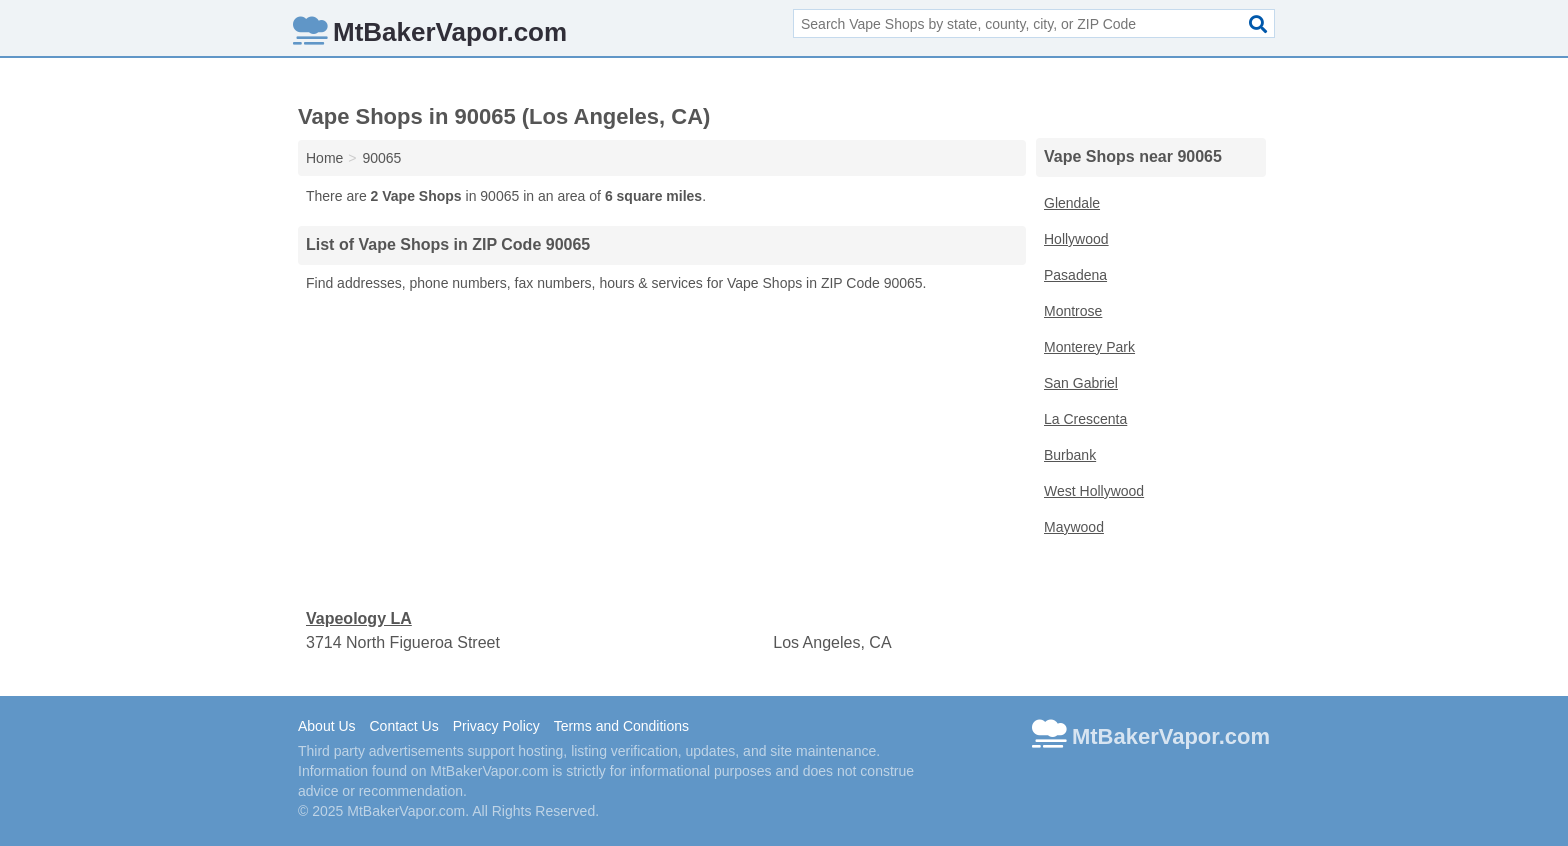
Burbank (1070, 455)
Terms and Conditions (621, 726)
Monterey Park (1089, 347)
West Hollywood (1094, 491)
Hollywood (1076, 239)
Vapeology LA (359, 618)
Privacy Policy (496, 726)
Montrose (1073, 311)
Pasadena (1075, 275)
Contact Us (403, 726)
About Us (327, 726)
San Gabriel (1081, 383)
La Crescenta (1085, 419)
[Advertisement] (662, 451)
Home (324, 158)
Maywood (1074, 527)
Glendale (1072, 203)
